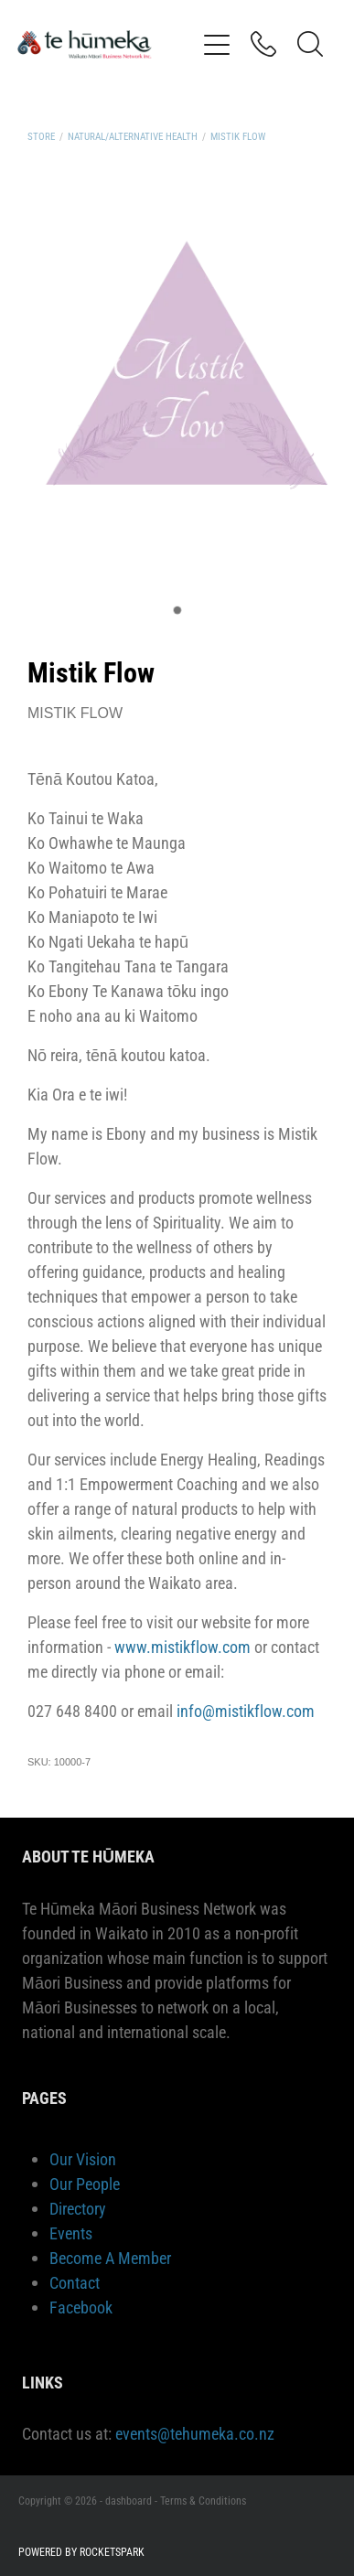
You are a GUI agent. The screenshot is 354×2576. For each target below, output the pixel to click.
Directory (77, 2208)
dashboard (128, 2500)
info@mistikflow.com (246, 1711)
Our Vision (82, 2159)
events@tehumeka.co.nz (194, 2433)
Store (41, 136)
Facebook (81, 2307)
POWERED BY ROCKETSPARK (81, 2551)
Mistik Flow (237, 136)
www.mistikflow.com (182, 1647)
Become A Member (110, 2258)
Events (70, 2233)
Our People (84, 2184)
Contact (74, 2282)
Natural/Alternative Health (133, 136)
